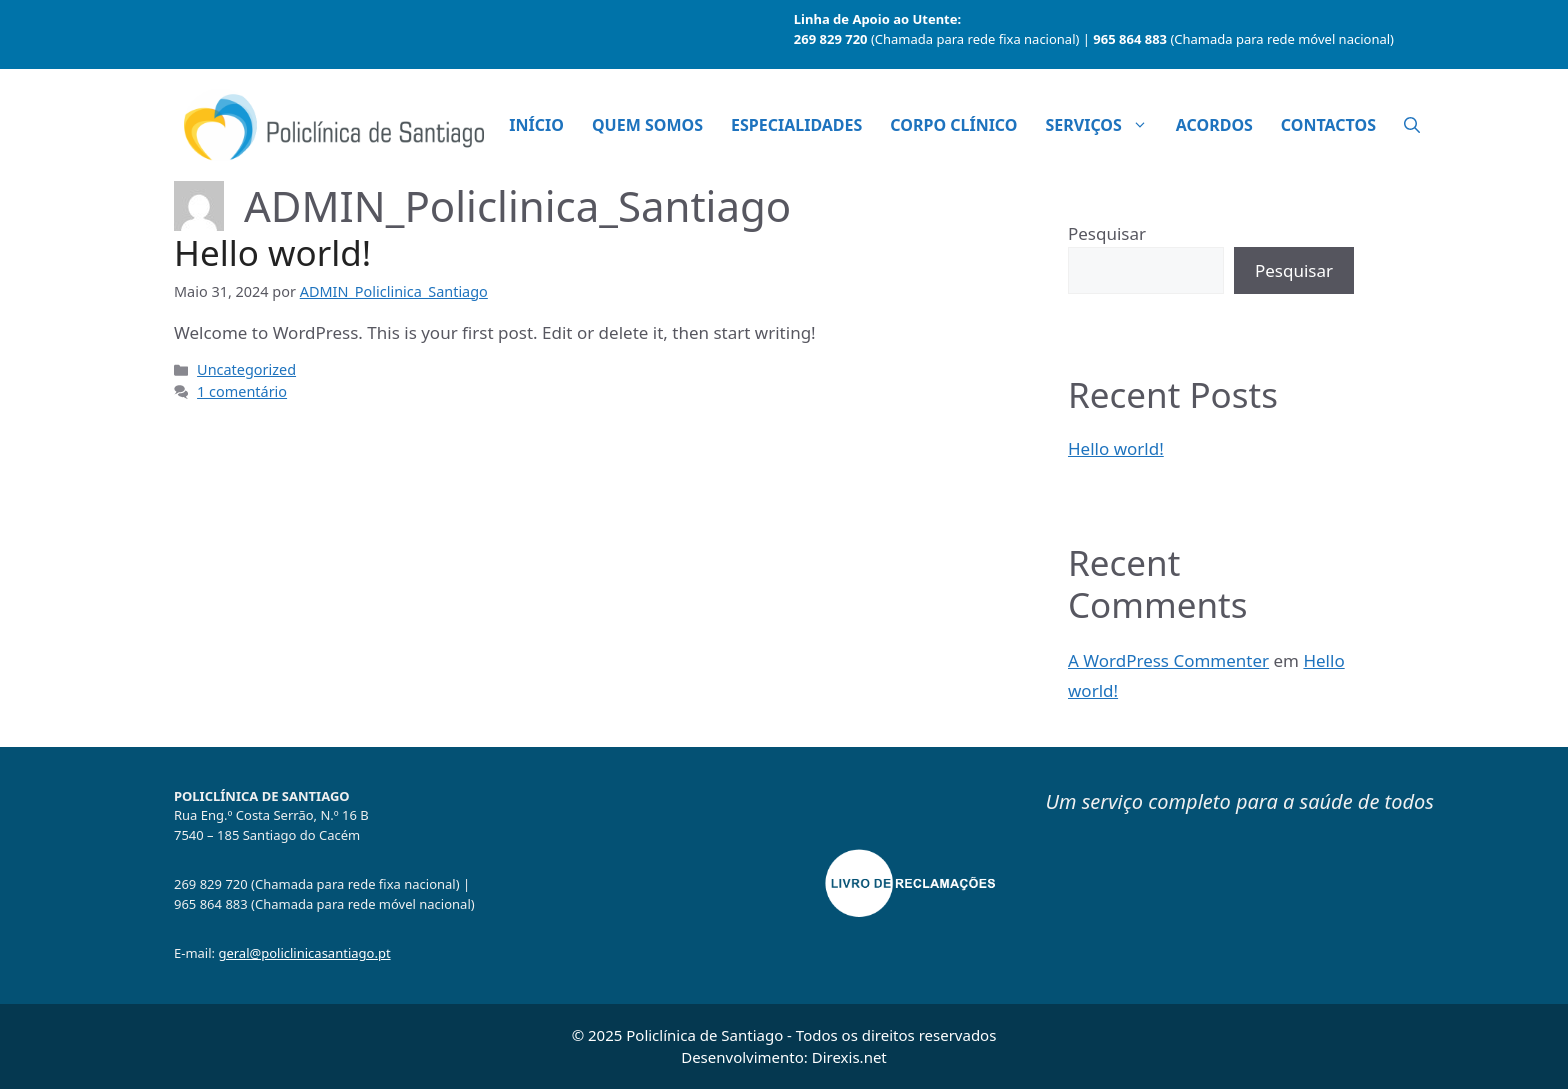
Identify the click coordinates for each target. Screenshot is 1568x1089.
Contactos (1328, 125)
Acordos (1214, 125)
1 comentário (242, 391)
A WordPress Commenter (1168, 660)
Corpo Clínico (953, 125)
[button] (1412, 125)
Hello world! (272, 252)
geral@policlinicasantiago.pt (304, 953)
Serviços (1103, 125)
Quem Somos (647, 125)
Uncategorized (246, 369)
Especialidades (796, 125)
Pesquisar (1107, 233)
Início (536, 125)
